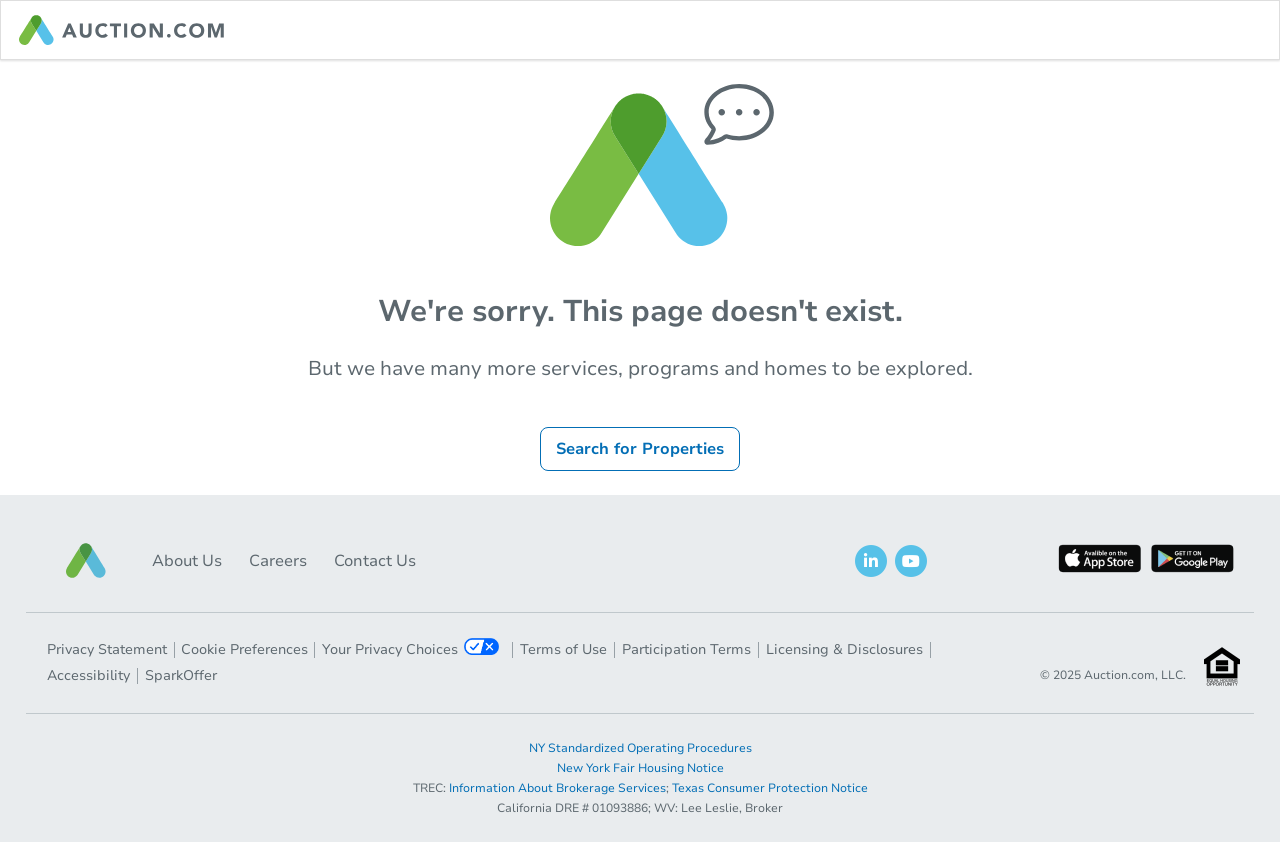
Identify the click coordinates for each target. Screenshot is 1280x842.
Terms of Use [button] (563, 649)
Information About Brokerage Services (557, 788)
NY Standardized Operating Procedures (640, 748)
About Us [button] (187, 561)
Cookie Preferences (244, 649)
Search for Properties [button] (640, 449)
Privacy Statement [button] (107, 649)
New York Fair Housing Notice (640, 768)
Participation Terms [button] (686, 649)
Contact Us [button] (375, 561)
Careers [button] (278, 561)
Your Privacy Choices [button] (410, 648)
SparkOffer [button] (181, 675)
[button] (86, 560)
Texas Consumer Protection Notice (770, 788)
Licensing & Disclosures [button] (844, 649)
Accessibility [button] (88, 675)
